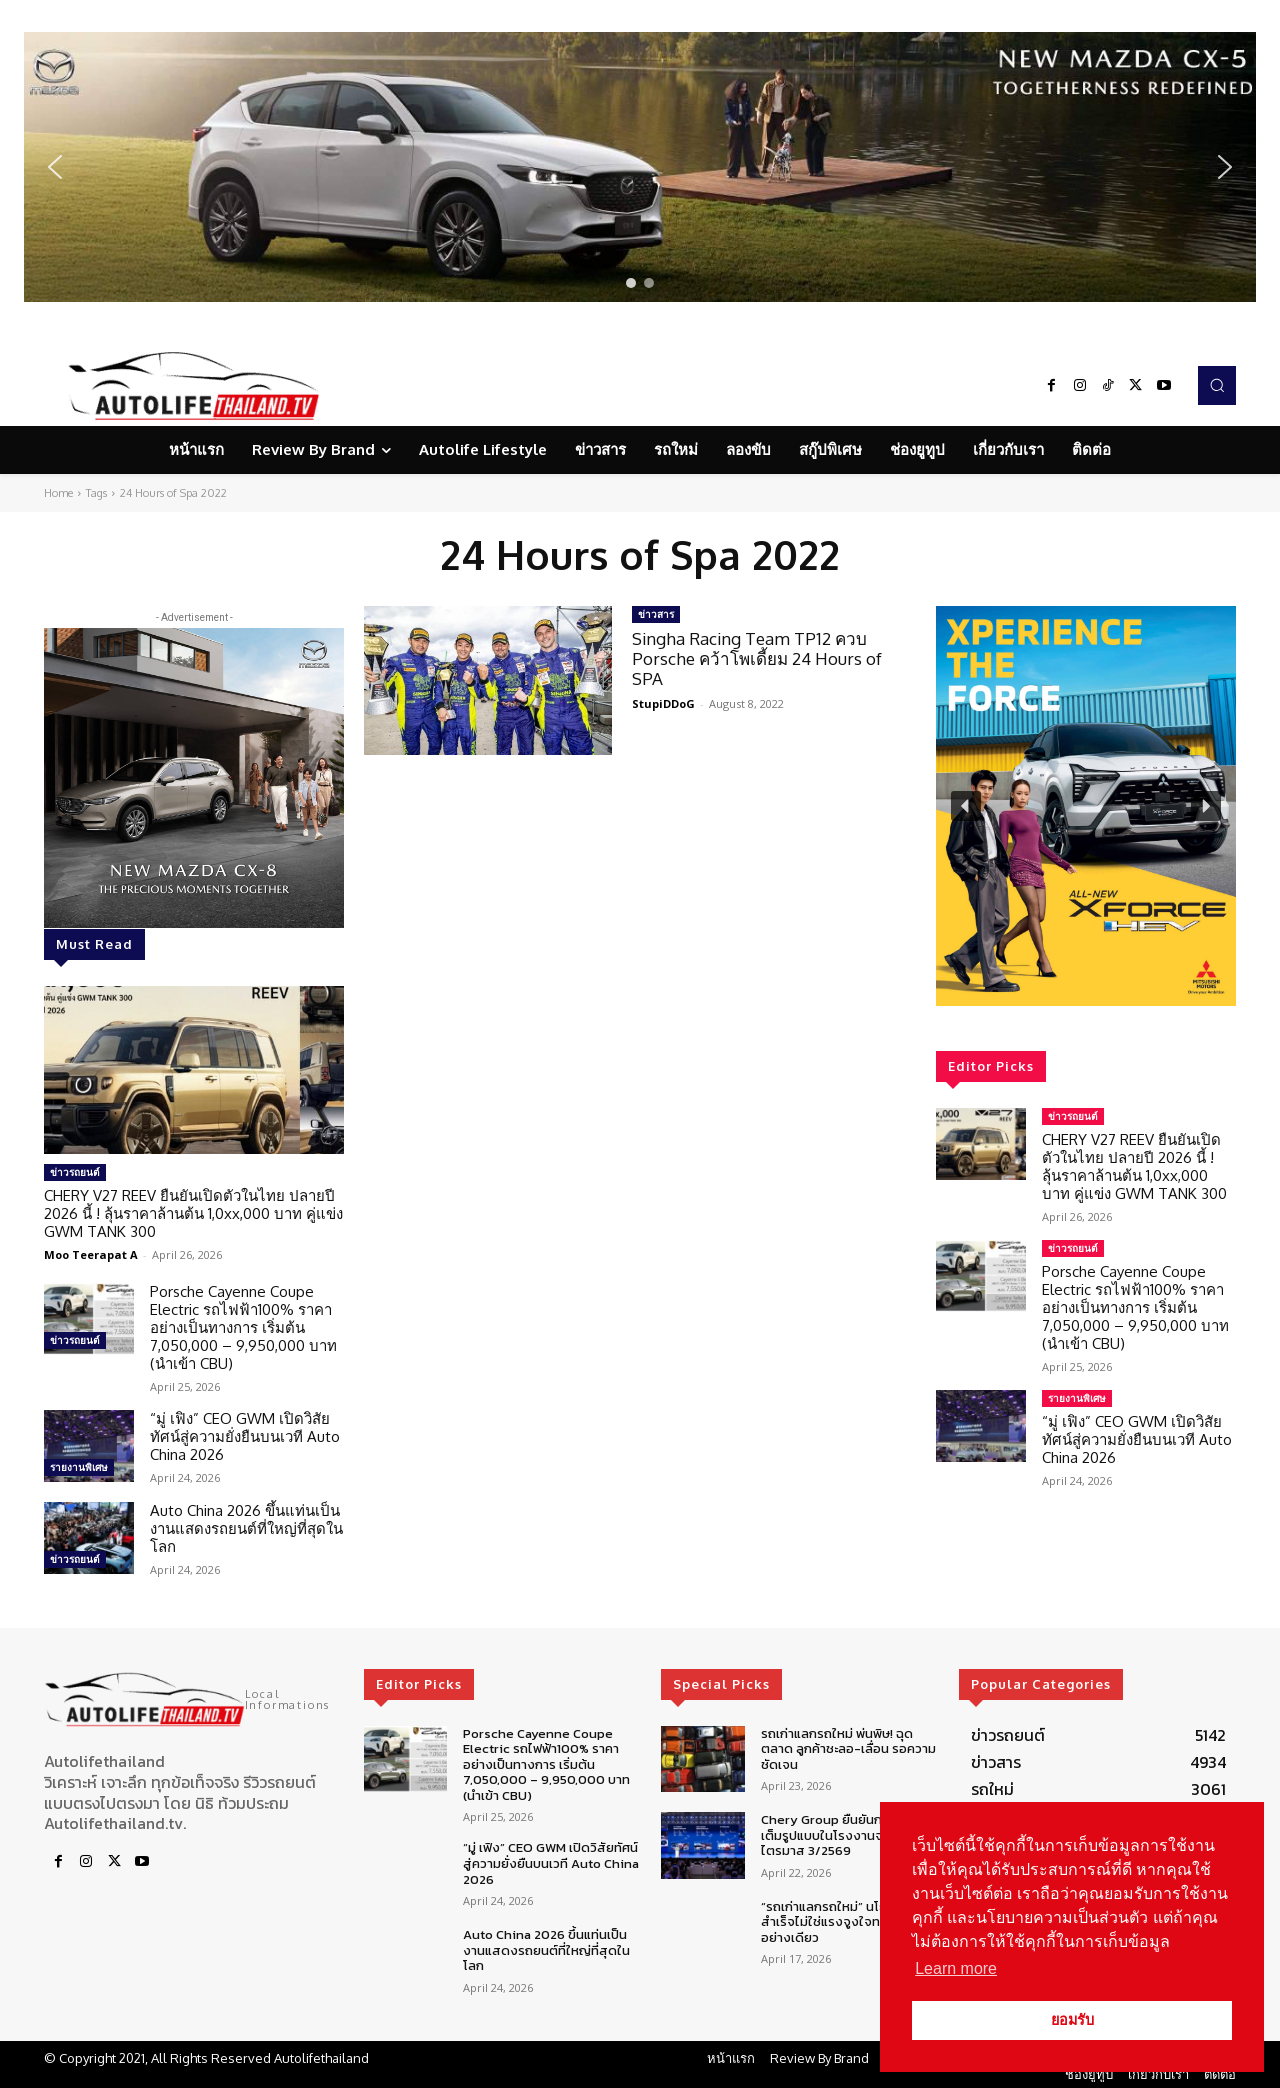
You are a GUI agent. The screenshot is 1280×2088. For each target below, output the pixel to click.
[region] (640, 167)
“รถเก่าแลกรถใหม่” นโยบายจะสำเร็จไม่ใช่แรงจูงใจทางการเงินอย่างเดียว (848, 1922)
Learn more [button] (956, 1968)
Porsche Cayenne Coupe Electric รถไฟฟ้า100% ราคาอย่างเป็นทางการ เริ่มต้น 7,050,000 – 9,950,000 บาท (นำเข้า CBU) (243, 1327)
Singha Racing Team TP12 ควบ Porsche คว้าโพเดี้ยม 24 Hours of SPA (757, 659)
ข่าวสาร (656, 614)
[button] (640, 167)
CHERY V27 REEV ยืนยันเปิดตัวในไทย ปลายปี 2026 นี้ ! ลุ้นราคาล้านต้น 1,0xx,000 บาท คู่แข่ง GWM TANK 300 (193, 1213)
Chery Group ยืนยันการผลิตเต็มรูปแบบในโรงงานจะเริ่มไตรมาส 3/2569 (840, 1835)
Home (58, 493)
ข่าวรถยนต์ (75, 1172)
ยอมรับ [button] (1072, 2020)
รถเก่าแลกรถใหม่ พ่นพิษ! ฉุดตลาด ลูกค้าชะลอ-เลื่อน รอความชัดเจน (848, 1749)
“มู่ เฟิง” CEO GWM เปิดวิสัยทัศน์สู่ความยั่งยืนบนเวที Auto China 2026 (245, 1436)
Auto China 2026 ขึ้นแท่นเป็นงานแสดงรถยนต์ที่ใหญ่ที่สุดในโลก (246, 1528)
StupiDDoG (663, 703)
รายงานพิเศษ (79, 1467)
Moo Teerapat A (91, 1254)
